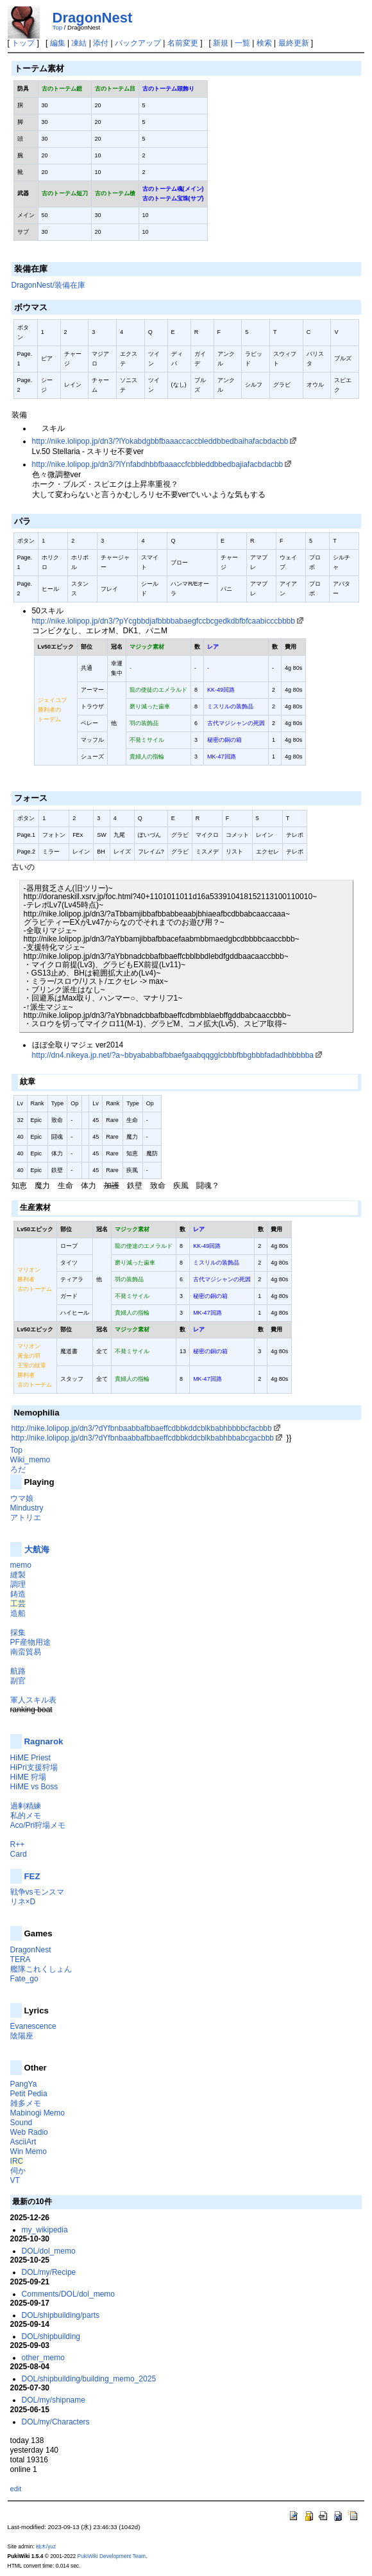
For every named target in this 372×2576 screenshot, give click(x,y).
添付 (100, 43)
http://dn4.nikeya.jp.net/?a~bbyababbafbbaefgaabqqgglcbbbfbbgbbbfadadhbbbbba (173, 1055)
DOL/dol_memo (49, 2251)
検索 (264, 43)
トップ (23, 43)
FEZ (32, 1876)
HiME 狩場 (28, 1777)
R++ (17, 1844)
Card (18, 1854)
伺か (18, 2170)
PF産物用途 (30, 1642)
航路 (18, 1671)
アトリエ (25, 1517)
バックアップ (138, 43)
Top (57, 27)
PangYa (23, 2084)
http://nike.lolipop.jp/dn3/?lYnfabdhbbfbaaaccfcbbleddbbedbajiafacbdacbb (157, 464)
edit (16, 2489)
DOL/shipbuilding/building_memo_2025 (89, 2378)
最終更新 (293, 43)
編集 (57, 43)
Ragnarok (43, 1741)
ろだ (18, 1469)
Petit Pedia (28, 2093)
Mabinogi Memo (37, 2112)
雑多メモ (25, 2103)
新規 (220, 43)
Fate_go (24, 1978)
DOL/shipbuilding (51, 2336)
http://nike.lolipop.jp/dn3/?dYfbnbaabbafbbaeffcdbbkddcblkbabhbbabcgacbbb (143, 1437)
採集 (18, 1632)
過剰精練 (25, 1805)
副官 (18, 1680)
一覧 (242, 43)
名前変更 (182, 43)
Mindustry (27, 1507)
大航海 (36, 1549)
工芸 (18, 1603)
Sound (21, 2122)
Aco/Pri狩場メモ (38, 1825)
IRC (17, 2161)
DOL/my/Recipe (49, 2272)
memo (20, 1565)
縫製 (18, 1574)
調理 (18, 1584)
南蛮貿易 (25, 1651)
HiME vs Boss (34, 1786)
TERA (20, 1959)
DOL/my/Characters (56, 2421)
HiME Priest (30, 1757)
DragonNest (93, 18)
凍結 (79, 43)
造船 (18, 1613)
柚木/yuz (46, 2546)
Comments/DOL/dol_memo (68, 2294)
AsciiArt (23, 2141)
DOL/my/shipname (53, 2400)
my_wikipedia (45, 2229)
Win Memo (28, 2151)
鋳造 (18, 1594)
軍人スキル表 (33, 1699)
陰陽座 (21, 2035)
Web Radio (29, 2132)
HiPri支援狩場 (34, 1767)
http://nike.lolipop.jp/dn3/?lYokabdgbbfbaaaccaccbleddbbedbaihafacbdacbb (160, 441)
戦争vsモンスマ (37, 1892)
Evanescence (33, 2026)
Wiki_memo (30, 1459)
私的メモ (25, 1815)
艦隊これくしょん (41, 1969)
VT (15, 2180)
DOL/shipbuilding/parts (60, 2315)
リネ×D (23, 1901)
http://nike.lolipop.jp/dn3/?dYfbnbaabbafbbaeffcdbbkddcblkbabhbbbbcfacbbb (142, 1428)
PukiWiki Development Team (112, 2556)
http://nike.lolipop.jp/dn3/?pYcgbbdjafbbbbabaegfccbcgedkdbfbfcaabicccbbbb (163, 621)
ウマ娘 (21, 1498)
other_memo (43, 2357)
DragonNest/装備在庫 (48, 285)
